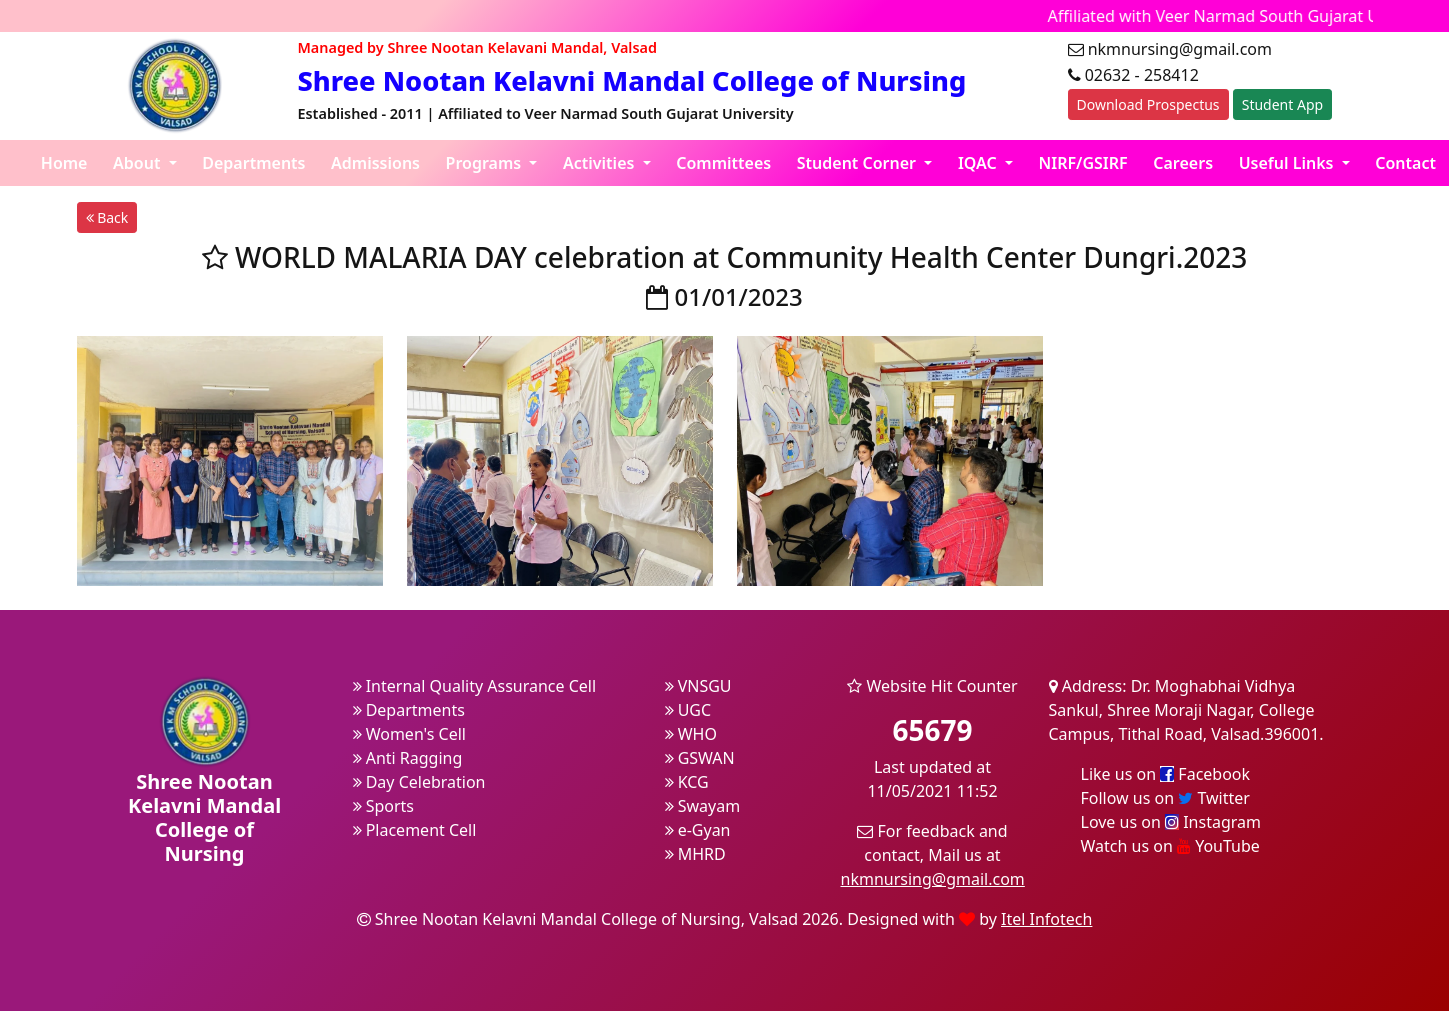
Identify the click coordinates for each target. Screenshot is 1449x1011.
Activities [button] (601, 163)
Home (64, 163)
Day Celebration (419, 782)
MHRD (695, 854)
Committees (723, 163)
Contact (1405, 163)
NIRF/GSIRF (1083, 163)
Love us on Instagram (1171, 822)
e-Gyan (698, 830)
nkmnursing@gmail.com (933, 879)
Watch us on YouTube (1170, 846)
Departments (253, 163)
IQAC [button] (979, 163)
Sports (384, 806)
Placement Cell (415, 830)
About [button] (139, 163)
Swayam (703, 806)
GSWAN (700, 758)
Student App (1282, 104)
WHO (691, 734)
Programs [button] (486, 163)
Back (107, 217)
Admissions (375, 163)
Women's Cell (409, 734)
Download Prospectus (1148, 104)
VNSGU (698, 686)
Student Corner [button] (858, 163)
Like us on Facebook (1166, 774)
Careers (1183, 163)
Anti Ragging (408, 758)
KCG (687, 782)
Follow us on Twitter (1165, 798)
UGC (688, 710)
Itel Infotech (1046, 919)
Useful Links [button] (1288, 163)
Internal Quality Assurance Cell (475, 686)
